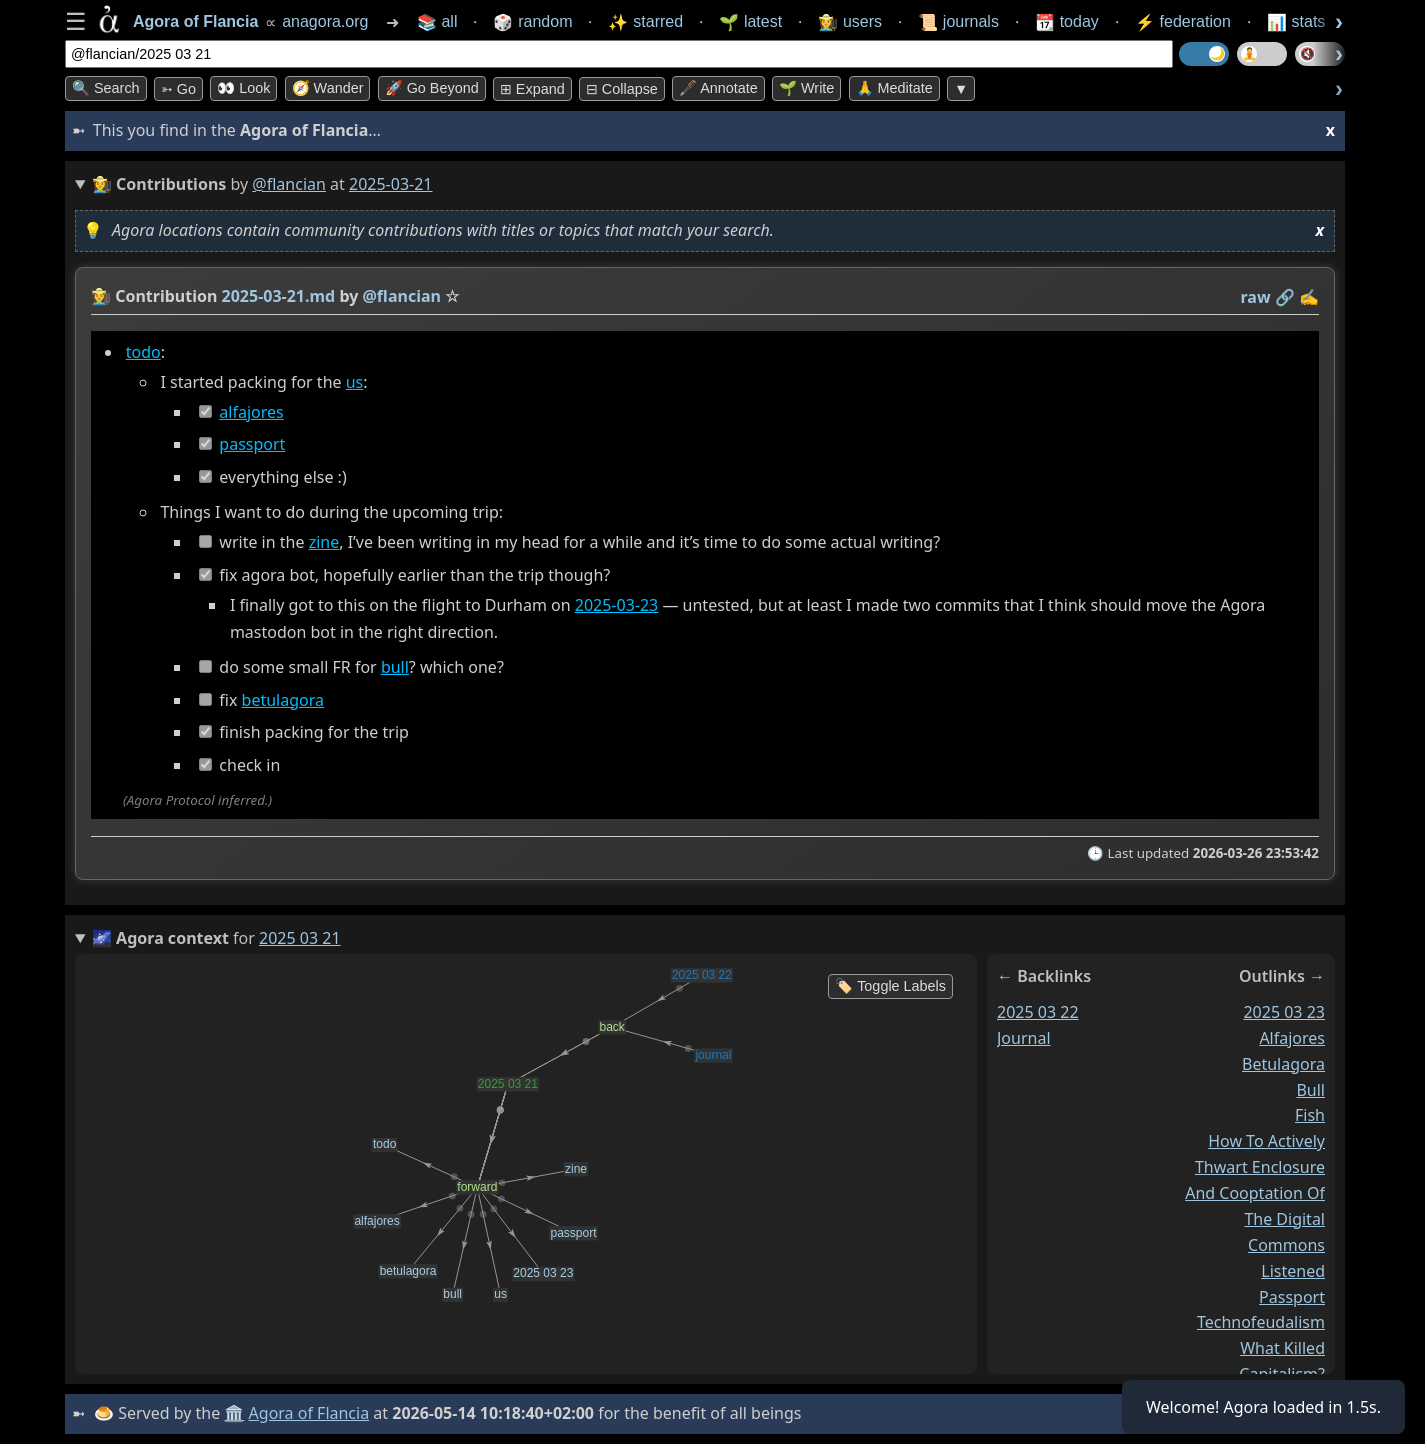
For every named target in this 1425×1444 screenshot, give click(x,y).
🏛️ (234, 1413)
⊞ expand (532, 89)
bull (395, 667)
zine (324, 542)
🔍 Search (106, 88)
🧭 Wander (328, 88)
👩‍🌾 (101, 296)
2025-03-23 (617, 605)
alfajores (251, 412)
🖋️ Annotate (718, 88)
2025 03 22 (1038, 1012)
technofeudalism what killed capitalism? (1261, 1349)
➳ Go (178, 89)
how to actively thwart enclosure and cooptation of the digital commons (1255, 1193)
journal (1024, 1038)
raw (1256, 297)
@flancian (289, 184)
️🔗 (1285, 297)
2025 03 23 (1284, 1012)
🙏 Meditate (894, 88)
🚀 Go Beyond (432, 88)
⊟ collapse (622, 89)
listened (1293, 1271)
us (355, 382)
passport (252, 444)
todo (143, 352)
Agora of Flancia (309, 1413)
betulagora (283, 700)
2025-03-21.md (279, 296)
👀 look (243, 88)
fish (1310, 1116)
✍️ (1309, 297)
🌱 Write (806, 88)
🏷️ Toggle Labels (890, 986)
